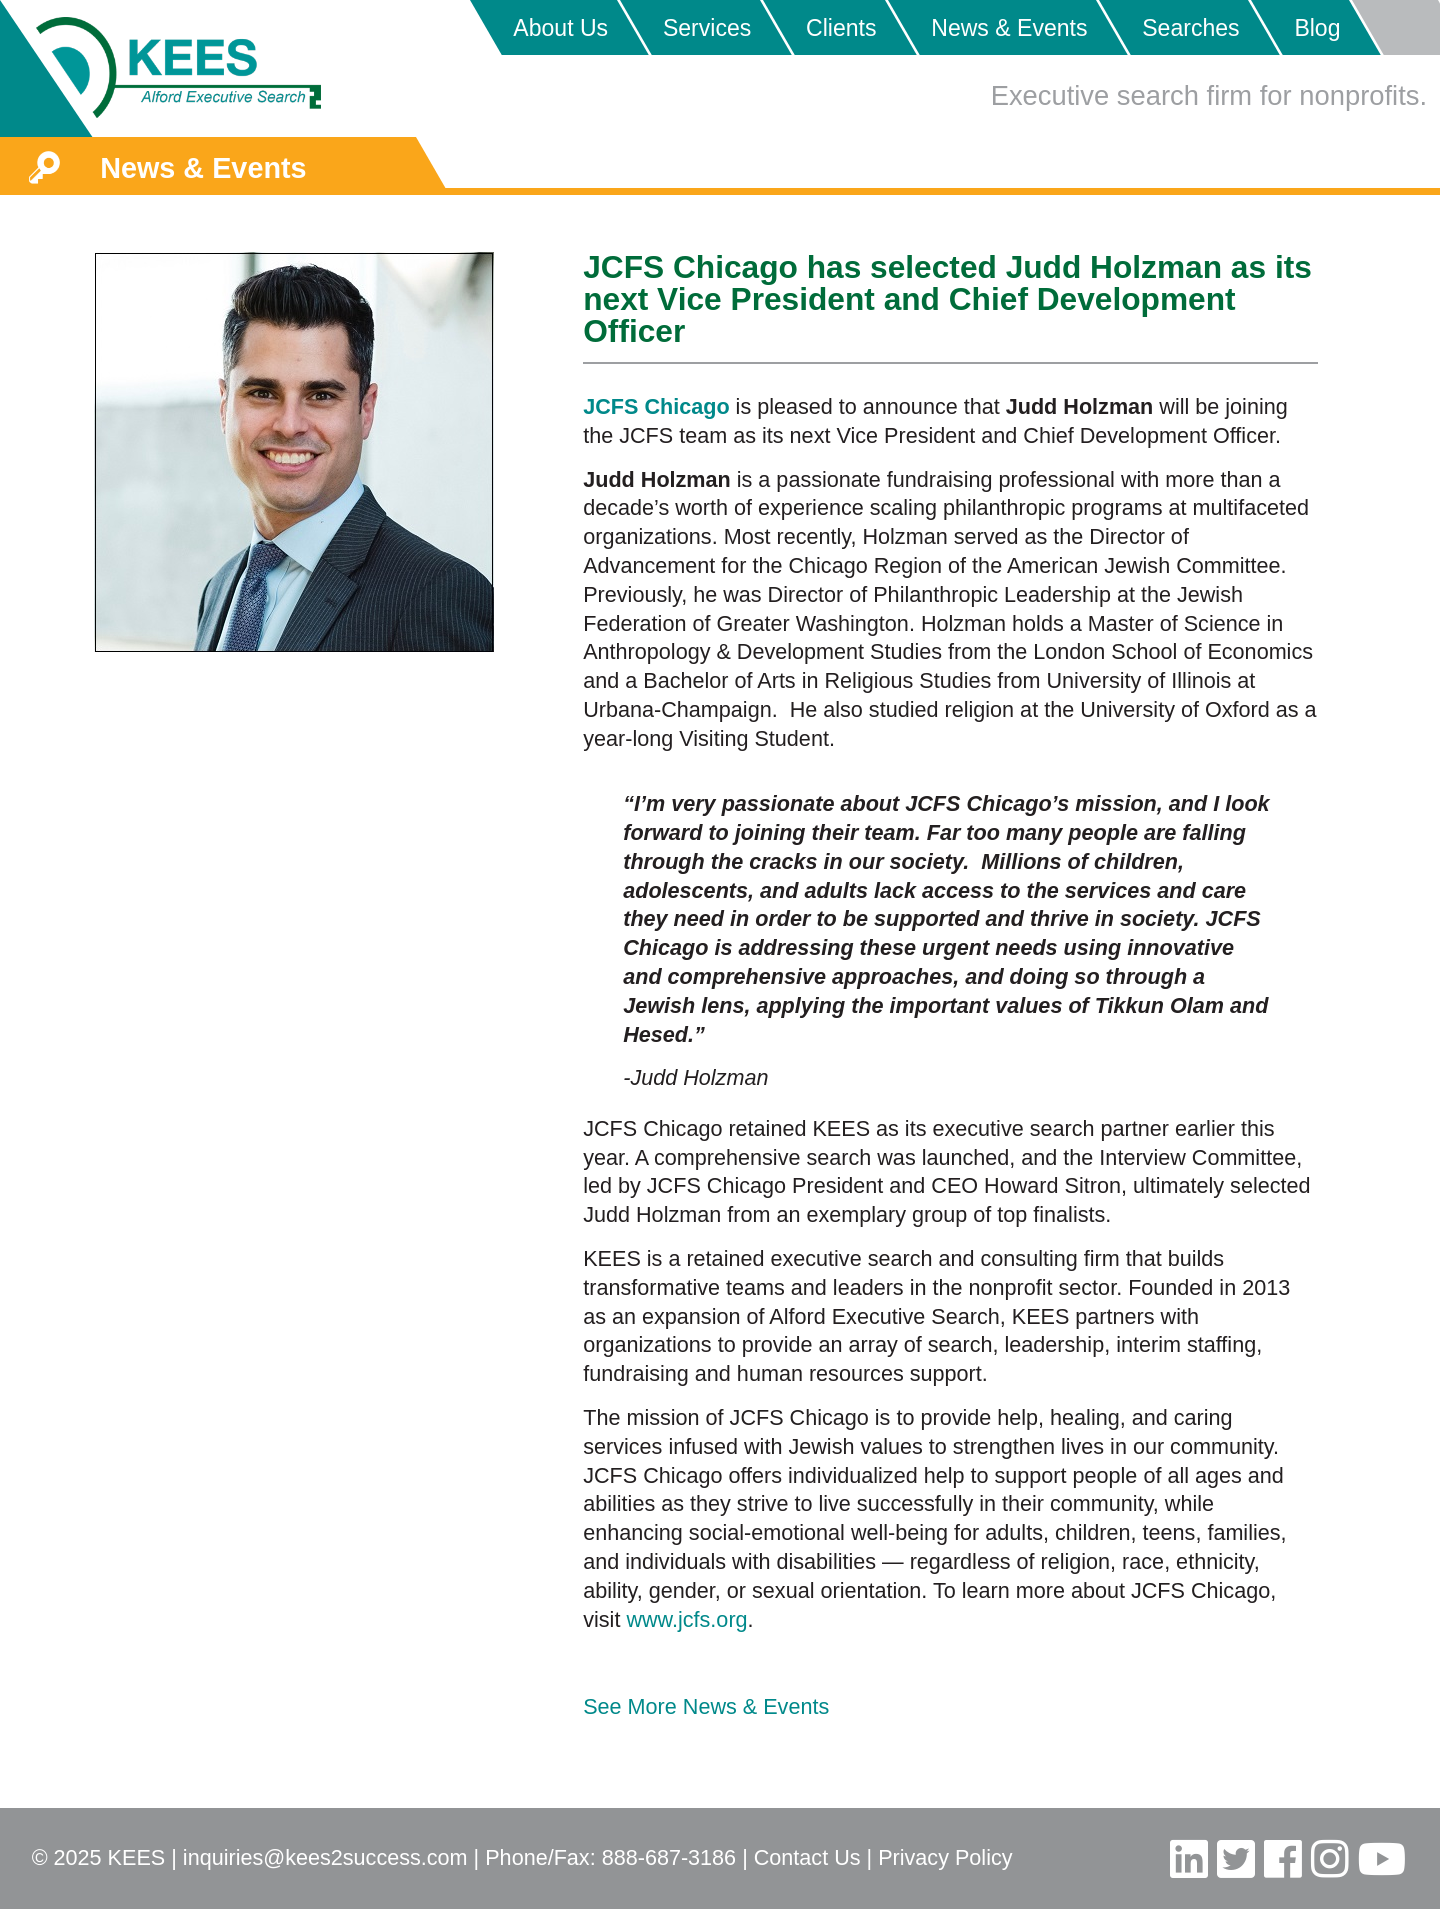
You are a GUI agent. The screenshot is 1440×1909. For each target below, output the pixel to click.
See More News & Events (706, 1706)
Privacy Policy (945, 1857)
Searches (1190, 28)
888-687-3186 (669, 1857)
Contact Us (807, 1857)
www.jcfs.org (686, 1619)
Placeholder (1395, 27)
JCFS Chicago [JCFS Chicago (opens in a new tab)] (656, 406)
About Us (560, 28)
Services (707, 28)
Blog (1317, 28)
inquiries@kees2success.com (325, 1857)
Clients (841, 28)
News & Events (1009, 28)
